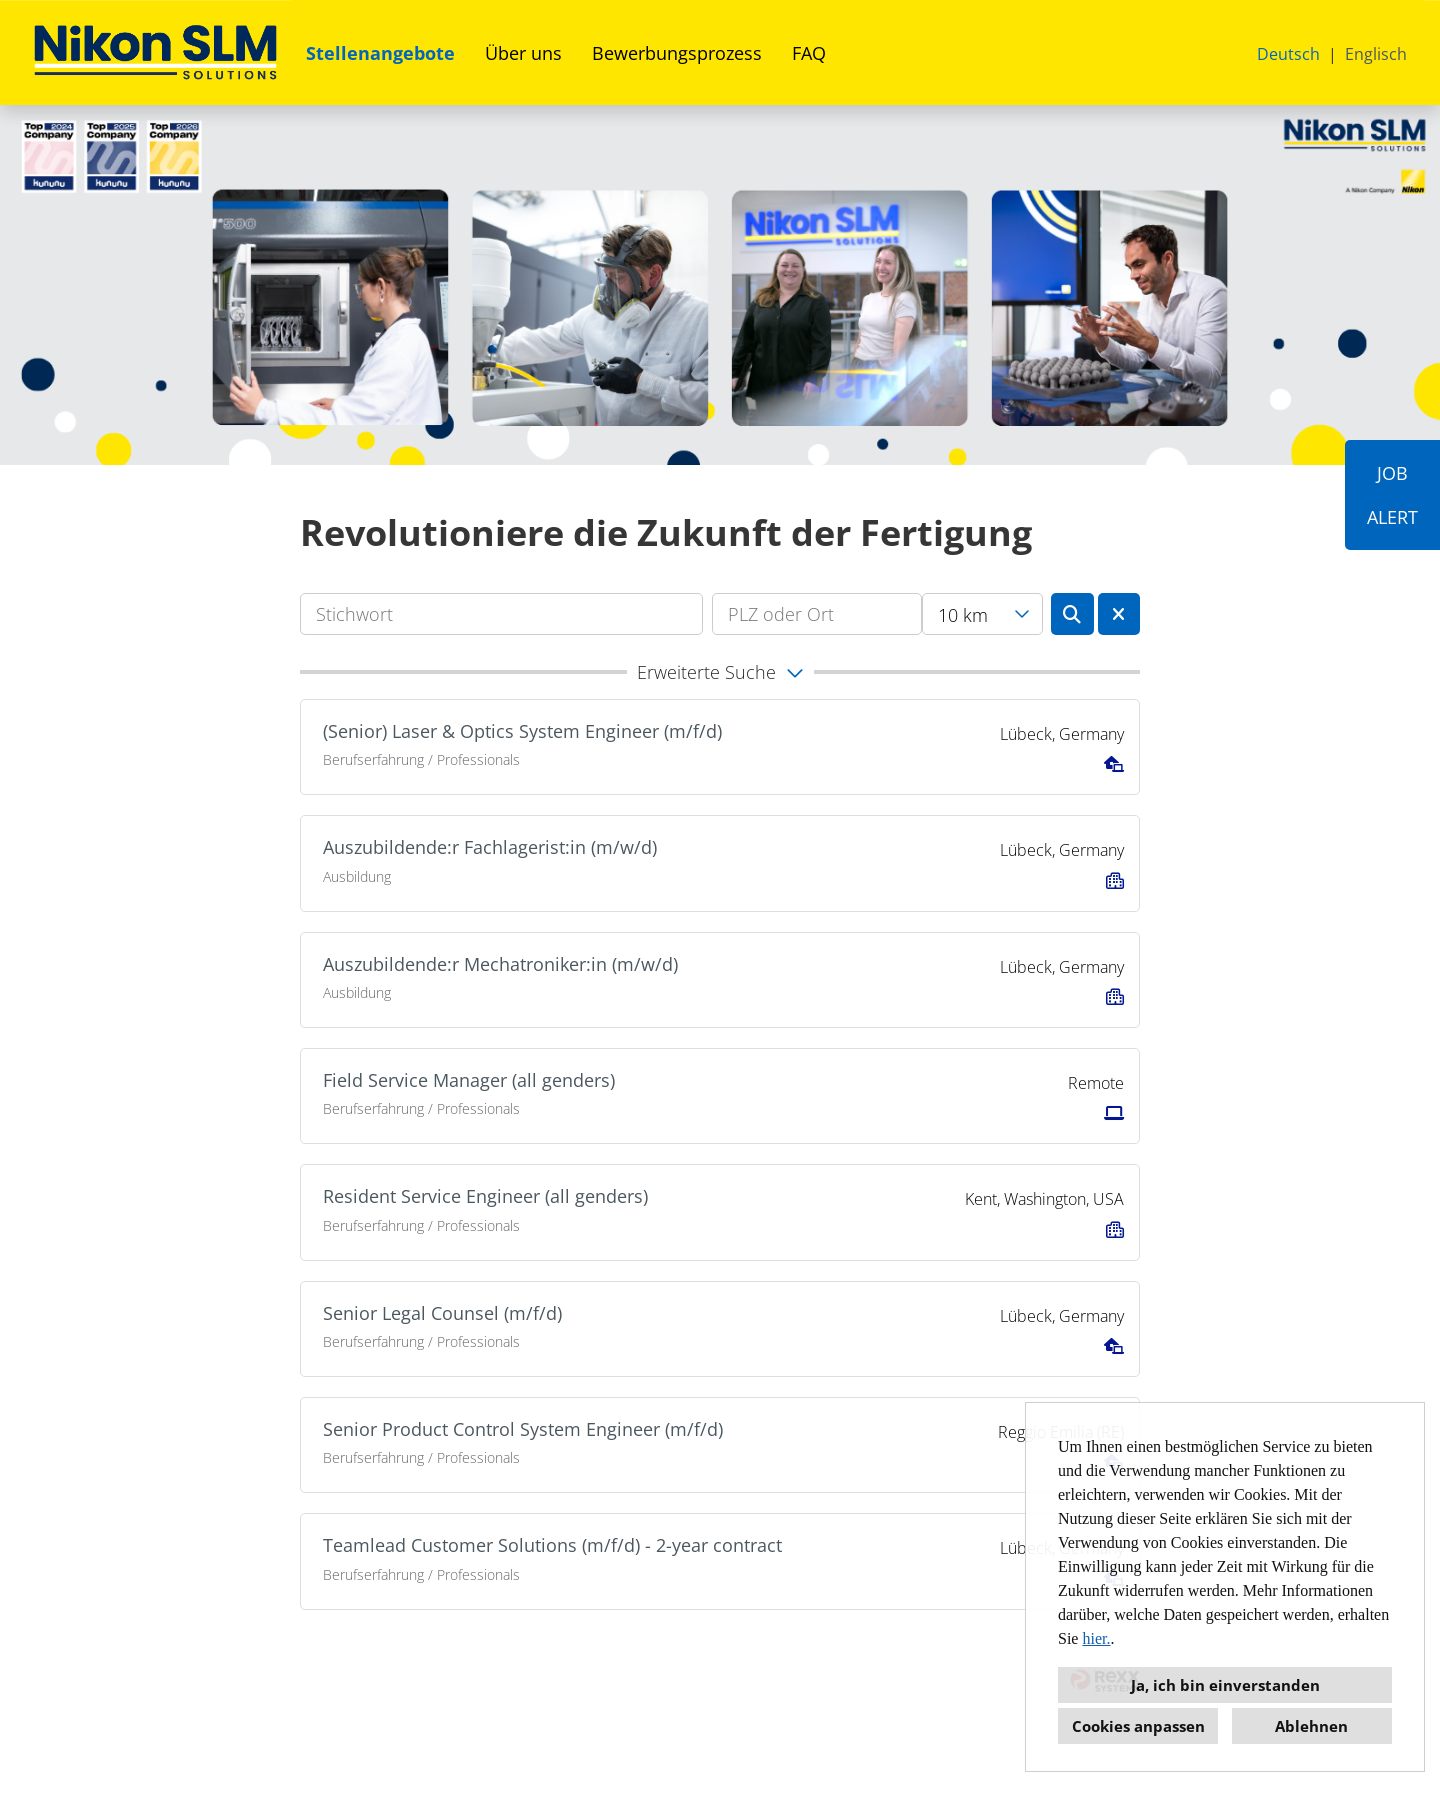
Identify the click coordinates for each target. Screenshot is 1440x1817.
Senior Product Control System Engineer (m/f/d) (523, 1429)
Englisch (1376, 54)
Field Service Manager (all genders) (469, 1080)
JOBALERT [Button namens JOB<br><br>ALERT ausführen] (1392, 495)
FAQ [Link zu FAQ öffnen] (809, 53)
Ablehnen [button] (1311, 1726)
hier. (1096, 1638)
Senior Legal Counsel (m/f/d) (442, 1313)
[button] (720, 672)
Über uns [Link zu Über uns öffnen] (523, 53)
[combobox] (982, 614)
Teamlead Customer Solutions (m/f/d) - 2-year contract (552, 1545)
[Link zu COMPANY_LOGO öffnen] (155, 52)
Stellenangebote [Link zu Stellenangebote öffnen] (380, 53)
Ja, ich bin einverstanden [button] (1225, 1685)
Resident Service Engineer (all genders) (485, 1196)
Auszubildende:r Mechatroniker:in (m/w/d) (500, 964)
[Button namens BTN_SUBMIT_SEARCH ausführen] (1072, 614)
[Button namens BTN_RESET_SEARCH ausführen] (1119, 614)
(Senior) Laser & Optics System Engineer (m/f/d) (522, 731)
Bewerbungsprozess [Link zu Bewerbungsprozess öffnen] (677, 53)
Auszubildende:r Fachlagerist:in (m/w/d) (490, 847)
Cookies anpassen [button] (1138, 1726)
